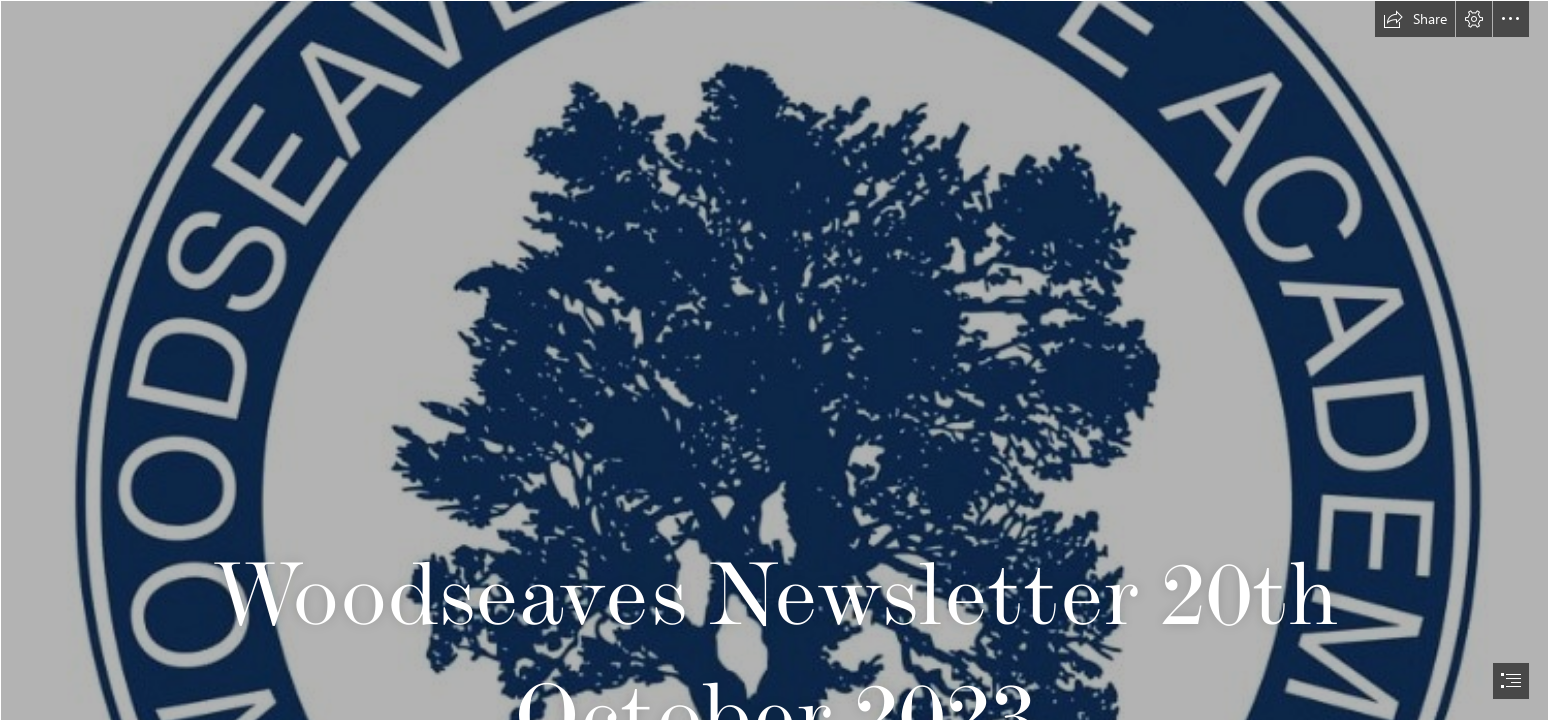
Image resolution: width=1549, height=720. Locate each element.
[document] (774, 360)
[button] (1415, 19)
